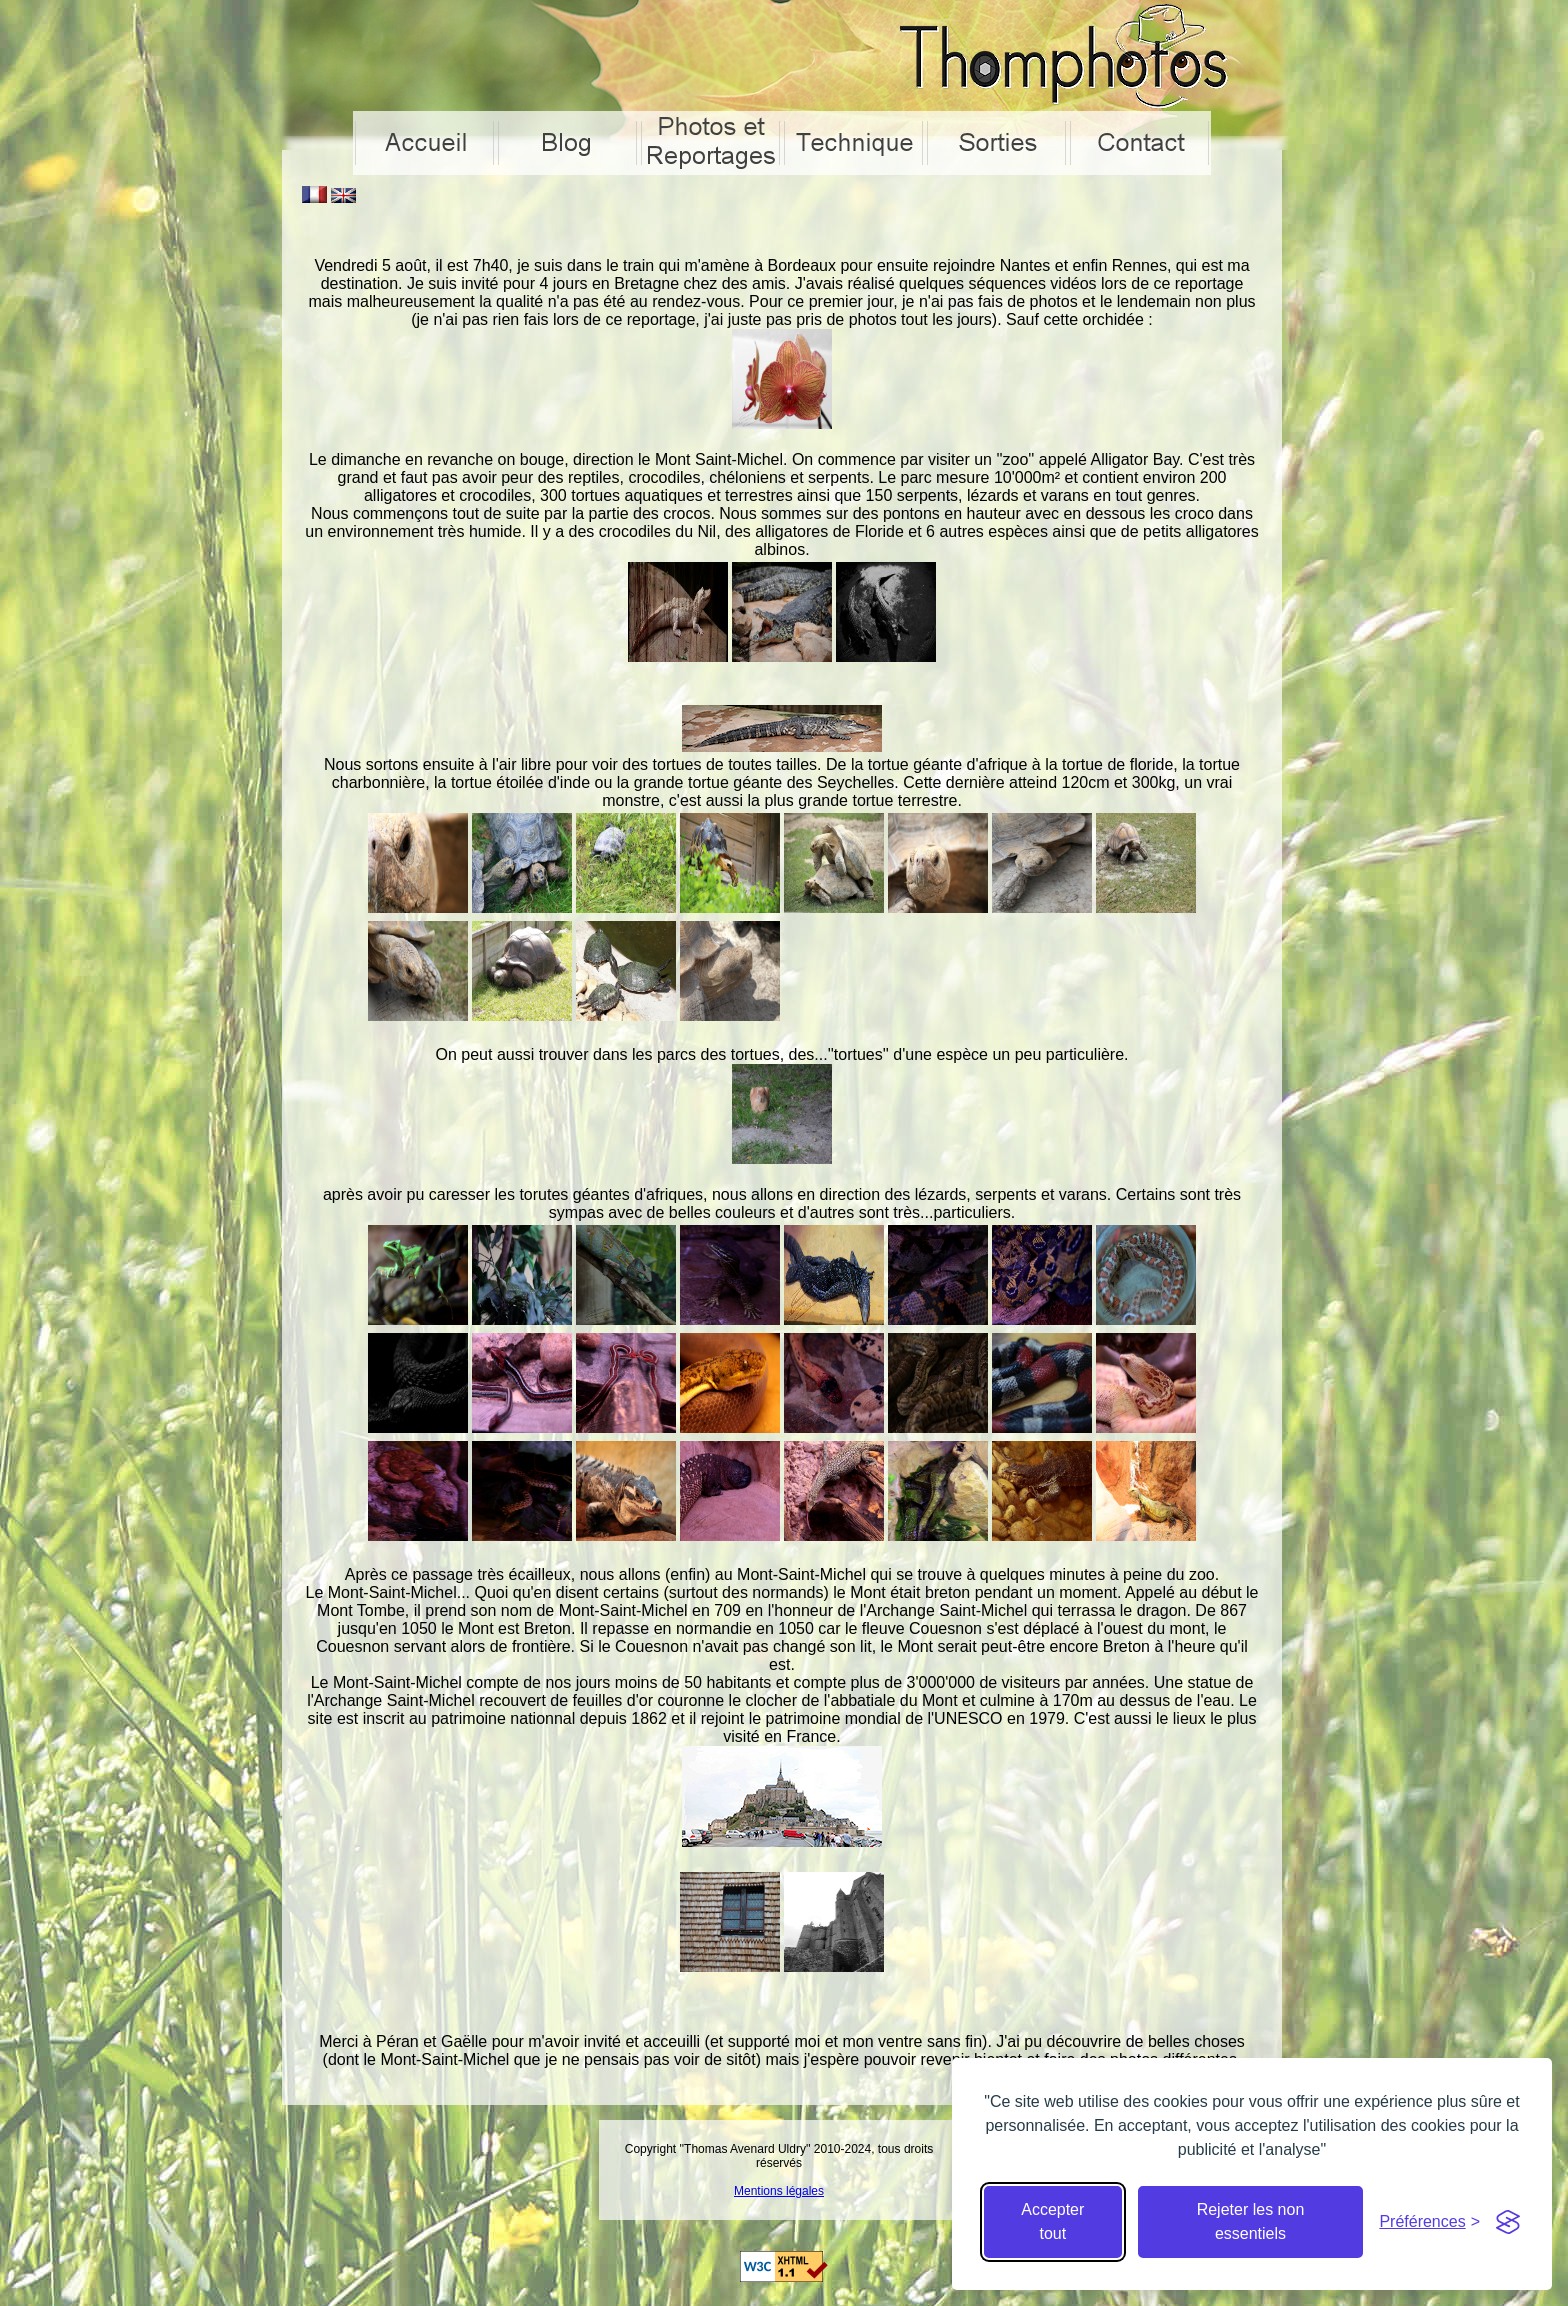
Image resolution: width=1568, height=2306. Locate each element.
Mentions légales (779, 2191)
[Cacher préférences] (1429, 2222)
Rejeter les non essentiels (1251, 2221)
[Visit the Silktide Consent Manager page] (1508, 2222)
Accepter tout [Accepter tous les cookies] (1052, 2221)
